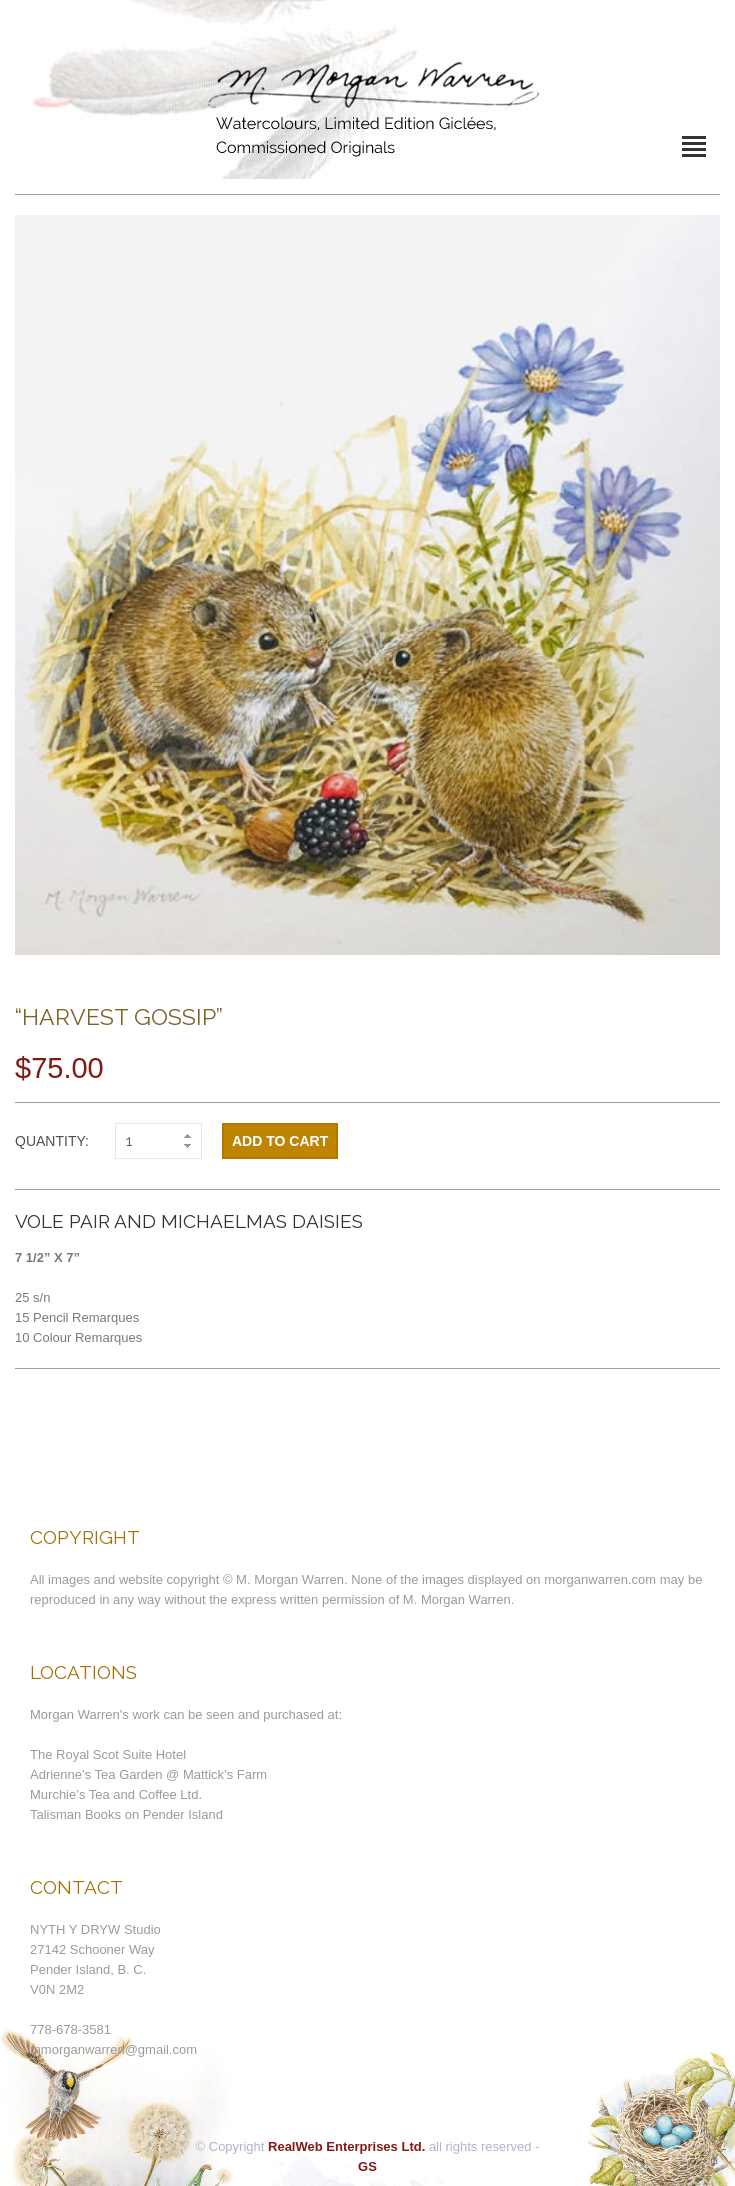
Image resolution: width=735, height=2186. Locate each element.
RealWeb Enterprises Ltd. (346, 2146)
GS (367, 2166)
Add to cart (280, 1141)
